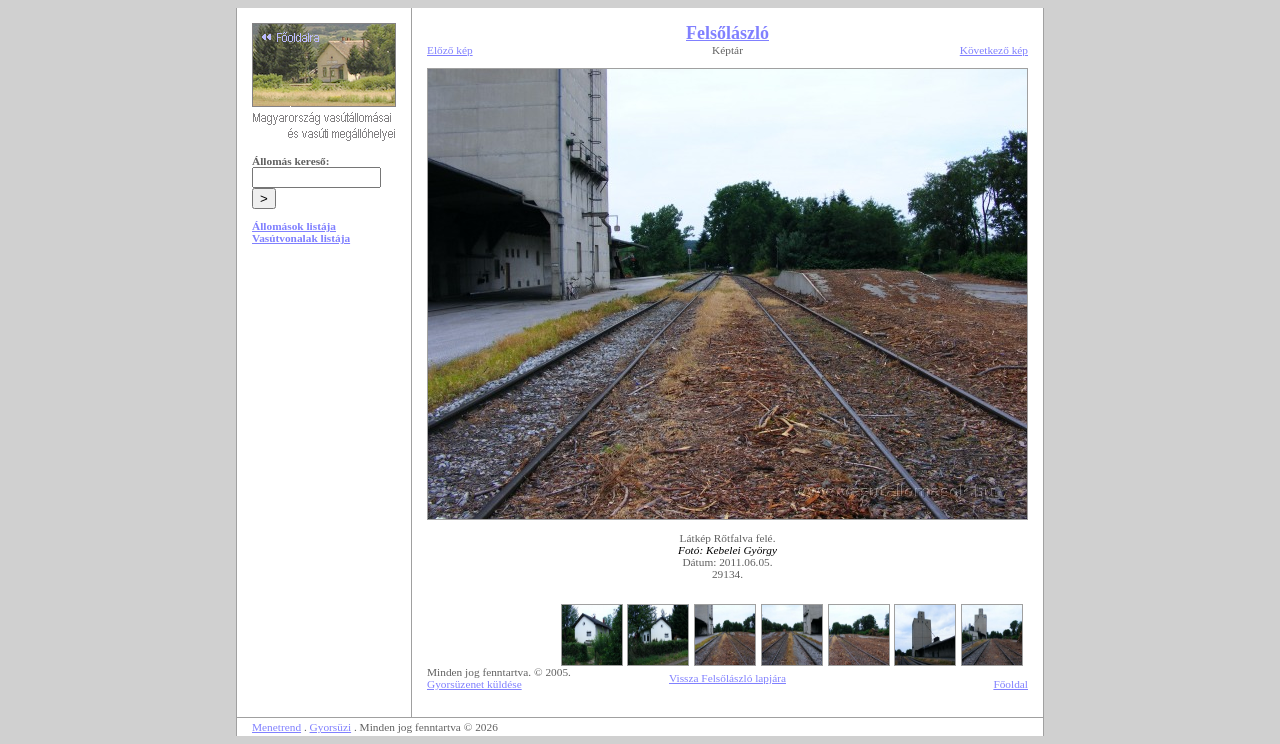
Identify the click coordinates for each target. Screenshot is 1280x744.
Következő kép (994, 50)
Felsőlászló (727, 33)
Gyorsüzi (331, 727)
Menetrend (276, 727)
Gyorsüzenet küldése (474, 684)
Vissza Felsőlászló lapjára (727, 678)
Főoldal (1010, 684)
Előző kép (450, 50)
